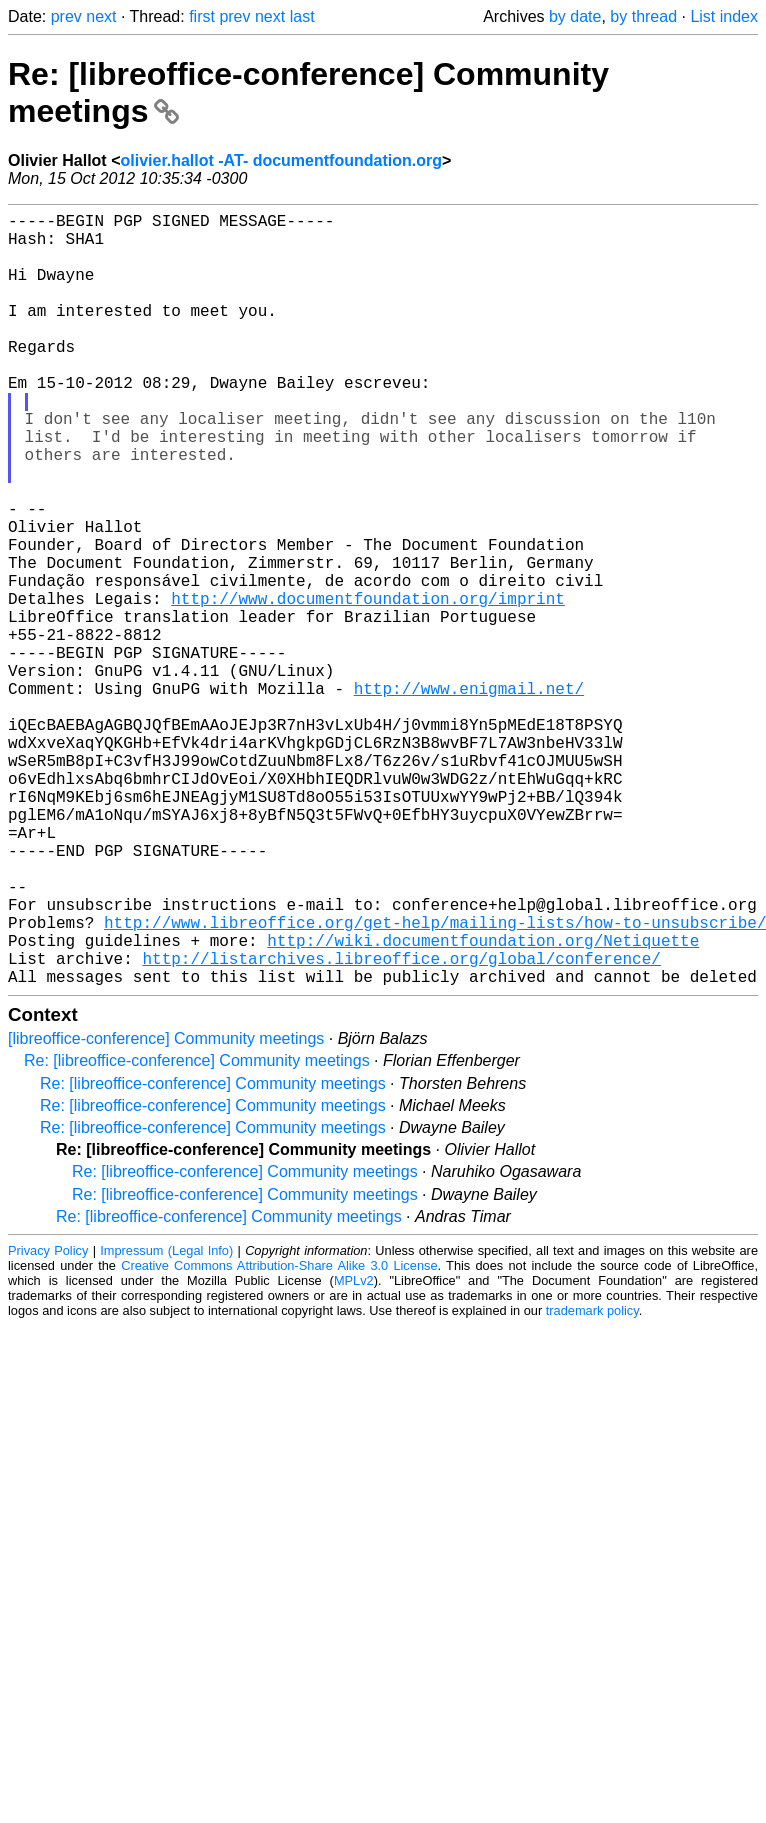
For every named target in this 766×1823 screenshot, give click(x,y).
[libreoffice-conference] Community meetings (166, 1210)
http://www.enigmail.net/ (469, 796)
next (101, 16)
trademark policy (592, 1482)
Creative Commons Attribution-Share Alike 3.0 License (279, 1437)
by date (575, 16)
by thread (643, 16)
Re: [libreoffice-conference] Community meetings (197, 1232)
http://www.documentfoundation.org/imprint (368, 686)
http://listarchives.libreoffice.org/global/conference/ (401, 1126)
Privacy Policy (48, 1422)
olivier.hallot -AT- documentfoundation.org (280, 160)
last (302, 16)
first (202, 16)
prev (66, 16)
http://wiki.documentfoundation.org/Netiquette (483, 1104)
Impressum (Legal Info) (166, 1422)
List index (724, 16)
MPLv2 (354, 1452)
